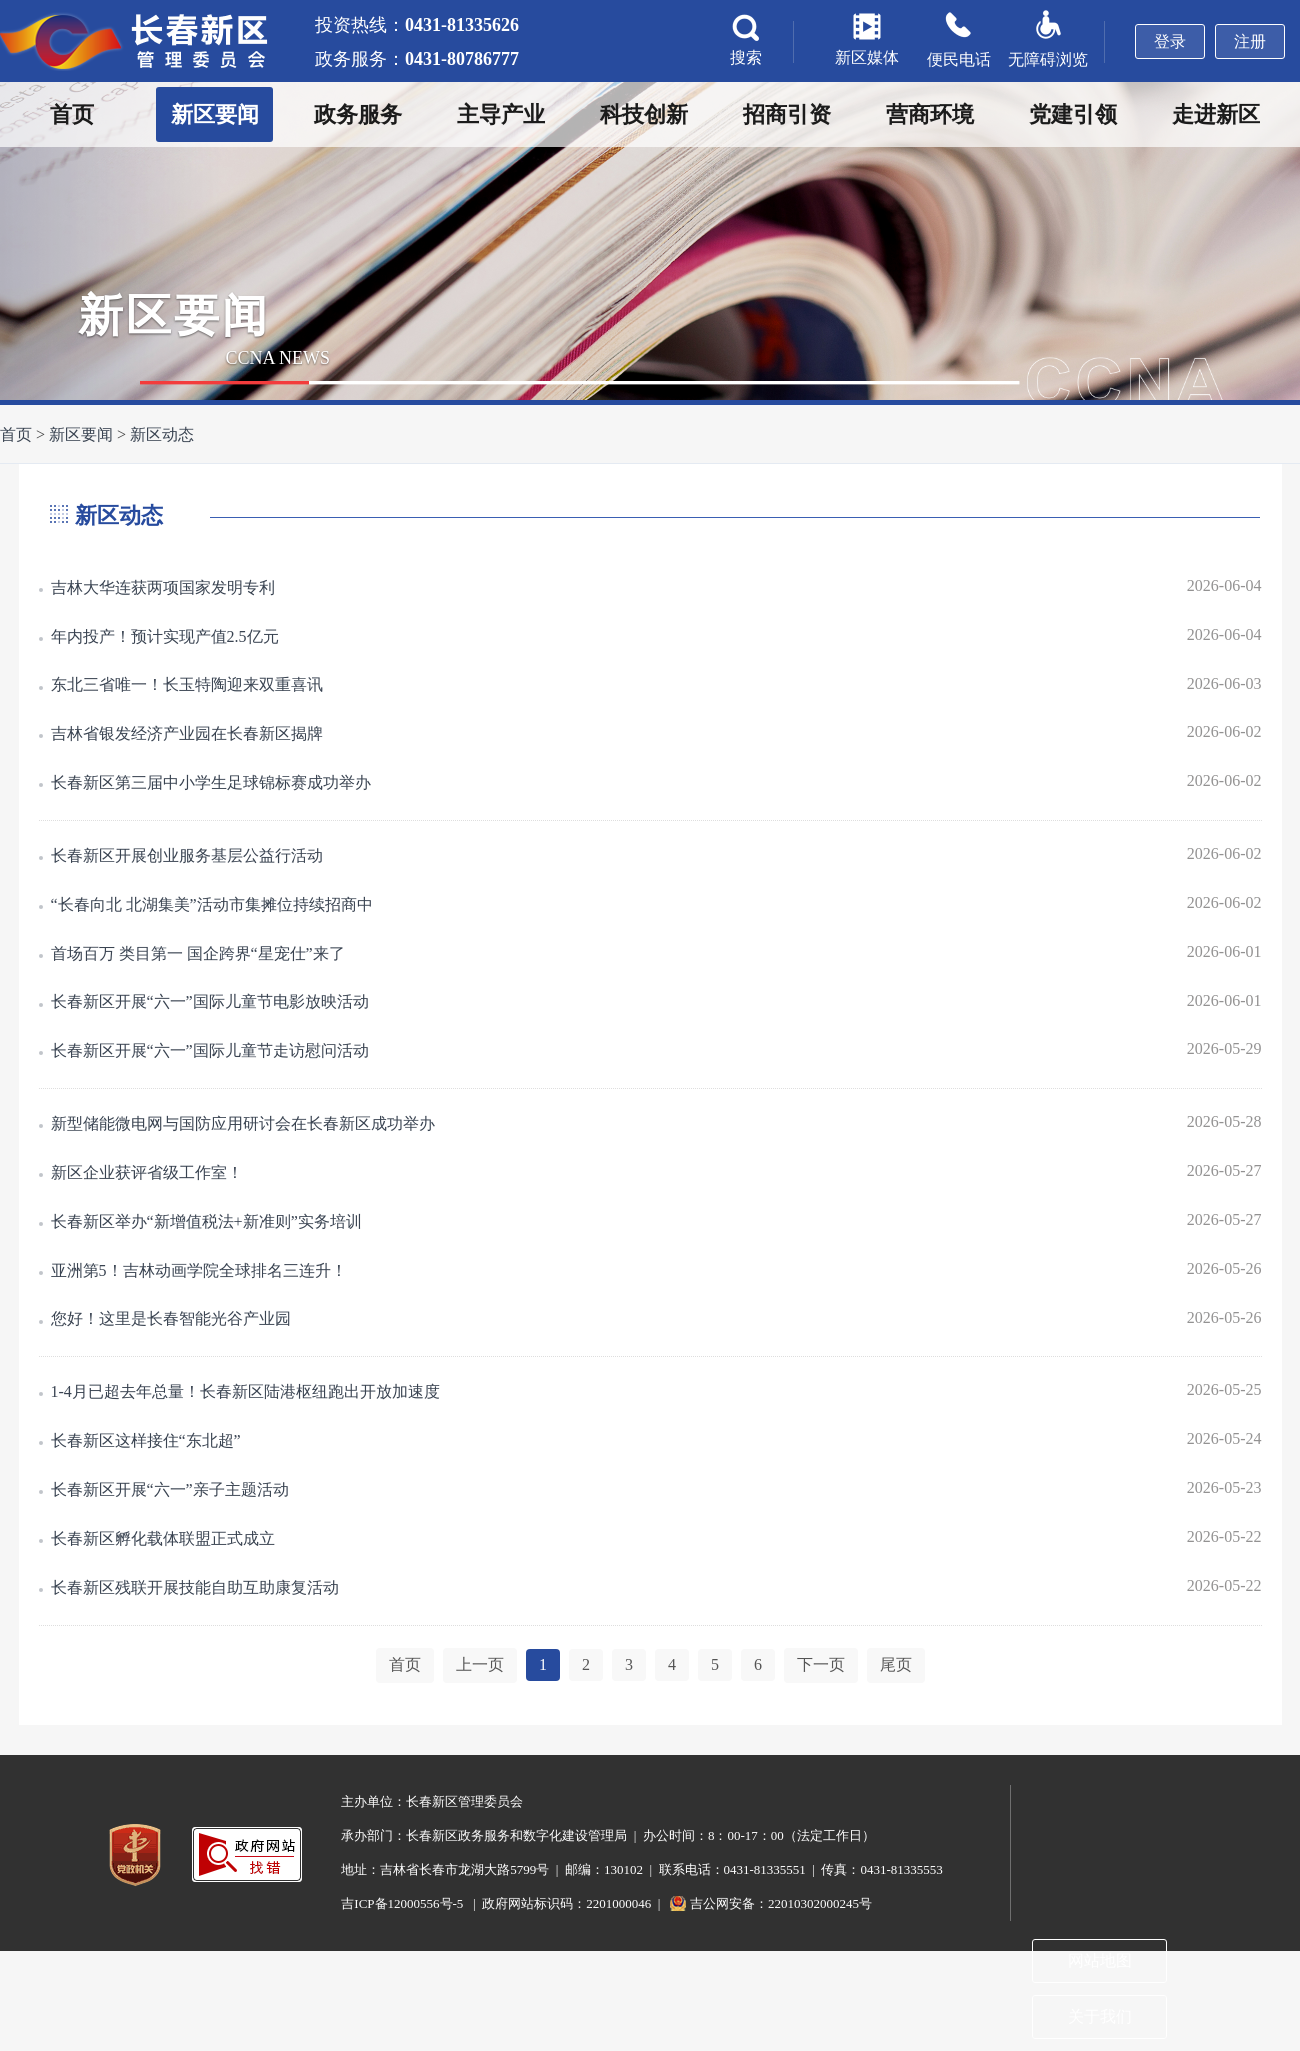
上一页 (480, 1664)
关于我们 (1100, 2016)
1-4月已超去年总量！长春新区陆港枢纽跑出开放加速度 (245, 1391)
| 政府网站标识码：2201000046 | (567, 1903)
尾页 (896, 1664)
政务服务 (358, 114)
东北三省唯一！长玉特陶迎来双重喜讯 (187, 684)
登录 (1170, 41)
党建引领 (1073, 114)
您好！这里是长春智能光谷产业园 (171, 1318)
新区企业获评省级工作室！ (147, 1172)
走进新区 (1216, 114)
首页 (72, 114)
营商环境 (930, 114)
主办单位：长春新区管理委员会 (432, 1801)
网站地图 (1100, 1960)
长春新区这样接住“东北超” (146, 1440)
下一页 (821, 1664)
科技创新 (644, 114)
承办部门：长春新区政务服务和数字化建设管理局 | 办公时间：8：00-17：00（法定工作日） (607, 1835)
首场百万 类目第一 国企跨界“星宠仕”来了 (198, 953)
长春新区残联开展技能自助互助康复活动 (195, 1587)
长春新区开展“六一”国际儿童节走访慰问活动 (210, 1050)
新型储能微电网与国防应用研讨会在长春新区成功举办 (243, 1123)
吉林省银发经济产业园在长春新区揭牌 (187, 733)
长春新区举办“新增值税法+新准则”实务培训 (206, 1221)
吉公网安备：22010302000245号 (781, 1903)
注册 (1250, 41)
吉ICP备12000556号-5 (402, 1903)
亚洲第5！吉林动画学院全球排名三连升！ (199, 1270)
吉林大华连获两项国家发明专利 (163, 587)
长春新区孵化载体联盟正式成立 (163, 1538)
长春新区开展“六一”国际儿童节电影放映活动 (210, 1001)
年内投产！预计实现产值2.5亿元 (165, 636)
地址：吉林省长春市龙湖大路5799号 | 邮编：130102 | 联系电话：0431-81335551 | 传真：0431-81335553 (641, 1869)
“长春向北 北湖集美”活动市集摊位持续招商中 (212, 904)
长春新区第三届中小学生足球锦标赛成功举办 (211, 782)
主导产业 (501, 114)
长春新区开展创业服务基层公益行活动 (187, 855)
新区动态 (162, 434)
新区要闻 (215, 114)
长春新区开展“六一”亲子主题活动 (170, 1489)
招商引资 (787, 114)
